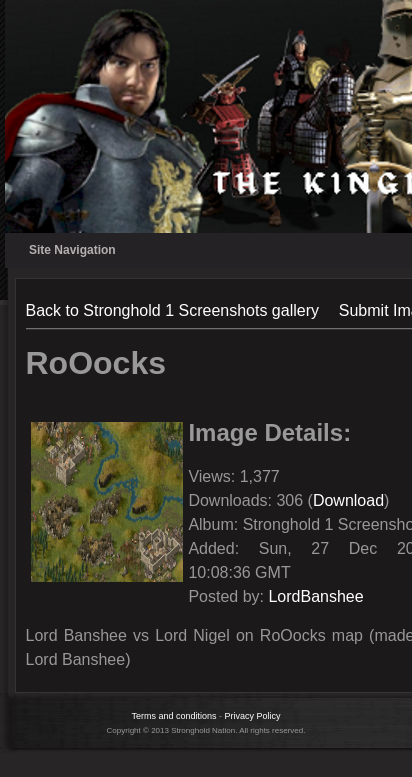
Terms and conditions (173, 716)
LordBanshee (315, 596)
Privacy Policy (253, 716)
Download (348, 500)
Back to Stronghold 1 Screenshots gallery (173, 310)
